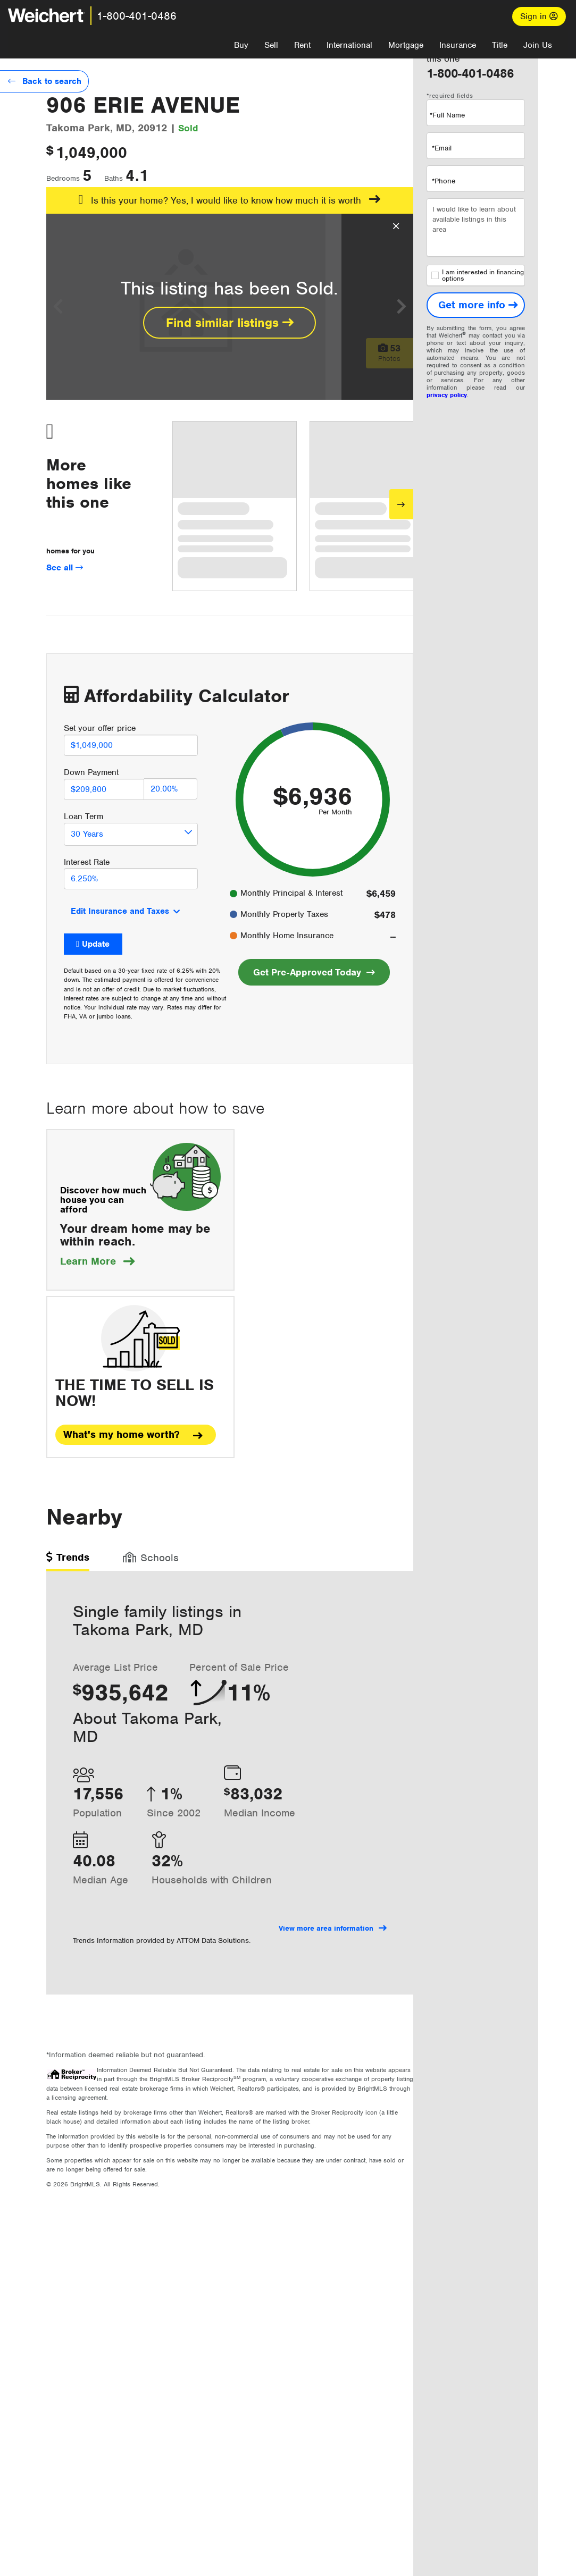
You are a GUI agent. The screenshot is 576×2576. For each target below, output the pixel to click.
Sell (271, 45)
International (349, 45)
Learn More (97, 1261)
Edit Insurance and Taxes (120, 911)
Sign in (539, 16)
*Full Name (447, 115)
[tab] (67, 1561)
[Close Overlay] (396, 226)
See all (64, 567)
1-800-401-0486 (137, 16)
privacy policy (447, 395)
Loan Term (83, 816)
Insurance (457, 45)
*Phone (443, 181)
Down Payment (91, 772)
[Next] (401, 504)
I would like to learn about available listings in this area (476, 227)
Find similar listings (230, 323)
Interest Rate (87, 862)
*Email (442, 148)
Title (499, 45)
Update (96, 944)
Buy (241, 45)
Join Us (537, 45)
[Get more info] (476, 305)
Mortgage (405, 45)
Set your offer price (100, 728)
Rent (302, 45)
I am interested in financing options (477, 275)
